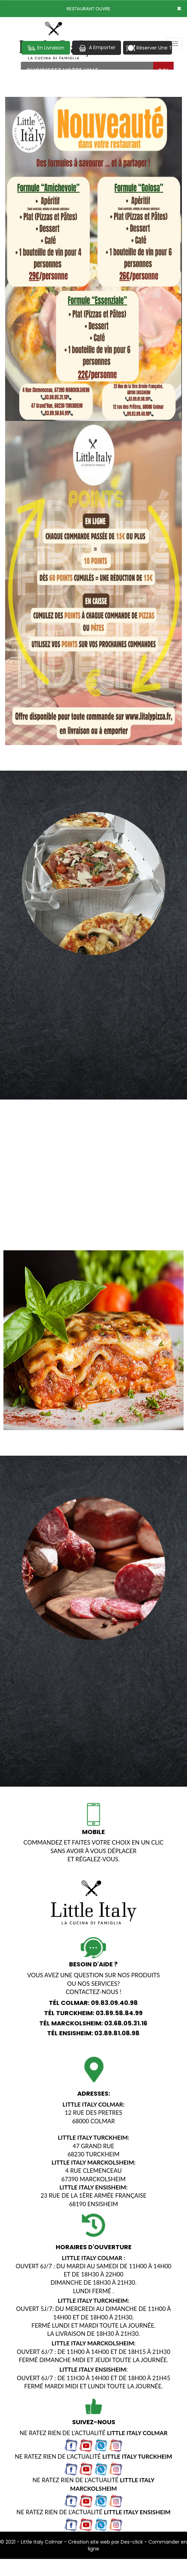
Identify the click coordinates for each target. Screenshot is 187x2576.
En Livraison (45, 48)
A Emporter (97, 47)
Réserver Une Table (149, 48)
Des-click (132, 2541)
